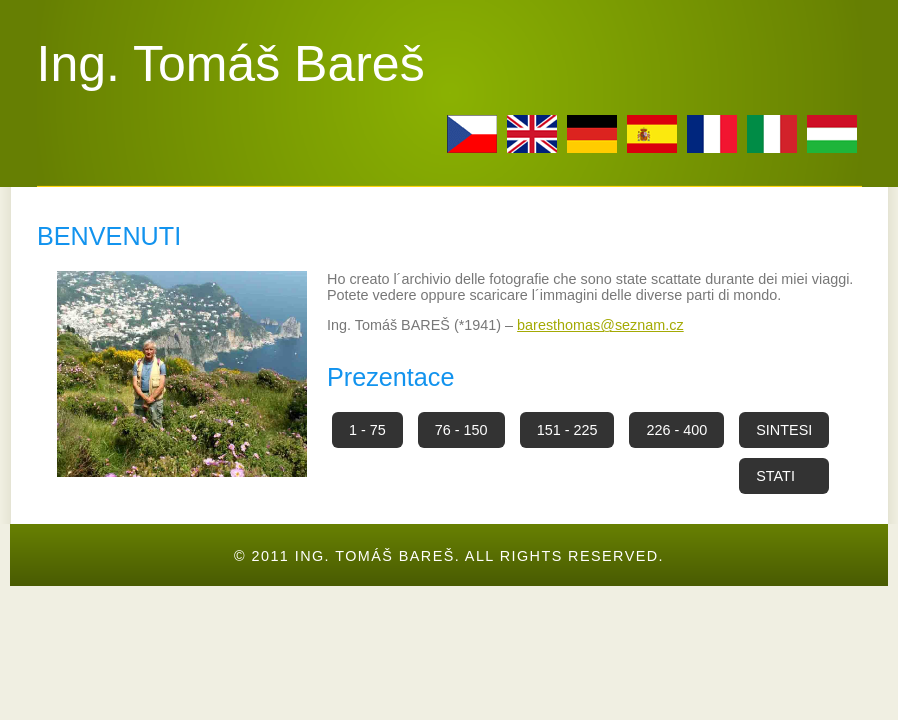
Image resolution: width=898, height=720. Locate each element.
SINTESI (784, 430)
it (772, 134)
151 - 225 (567, 430)
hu (832, 134)
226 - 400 (676, 430)
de (592, 134)
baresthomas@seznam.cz (600, 325)
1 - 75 (367, 430)
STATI (775, 476)
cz (472, 134)
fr (712, 134)
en (532, 134)
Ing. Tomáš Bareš (231, 64)
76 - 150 (461, 430)
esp (652, 134)
